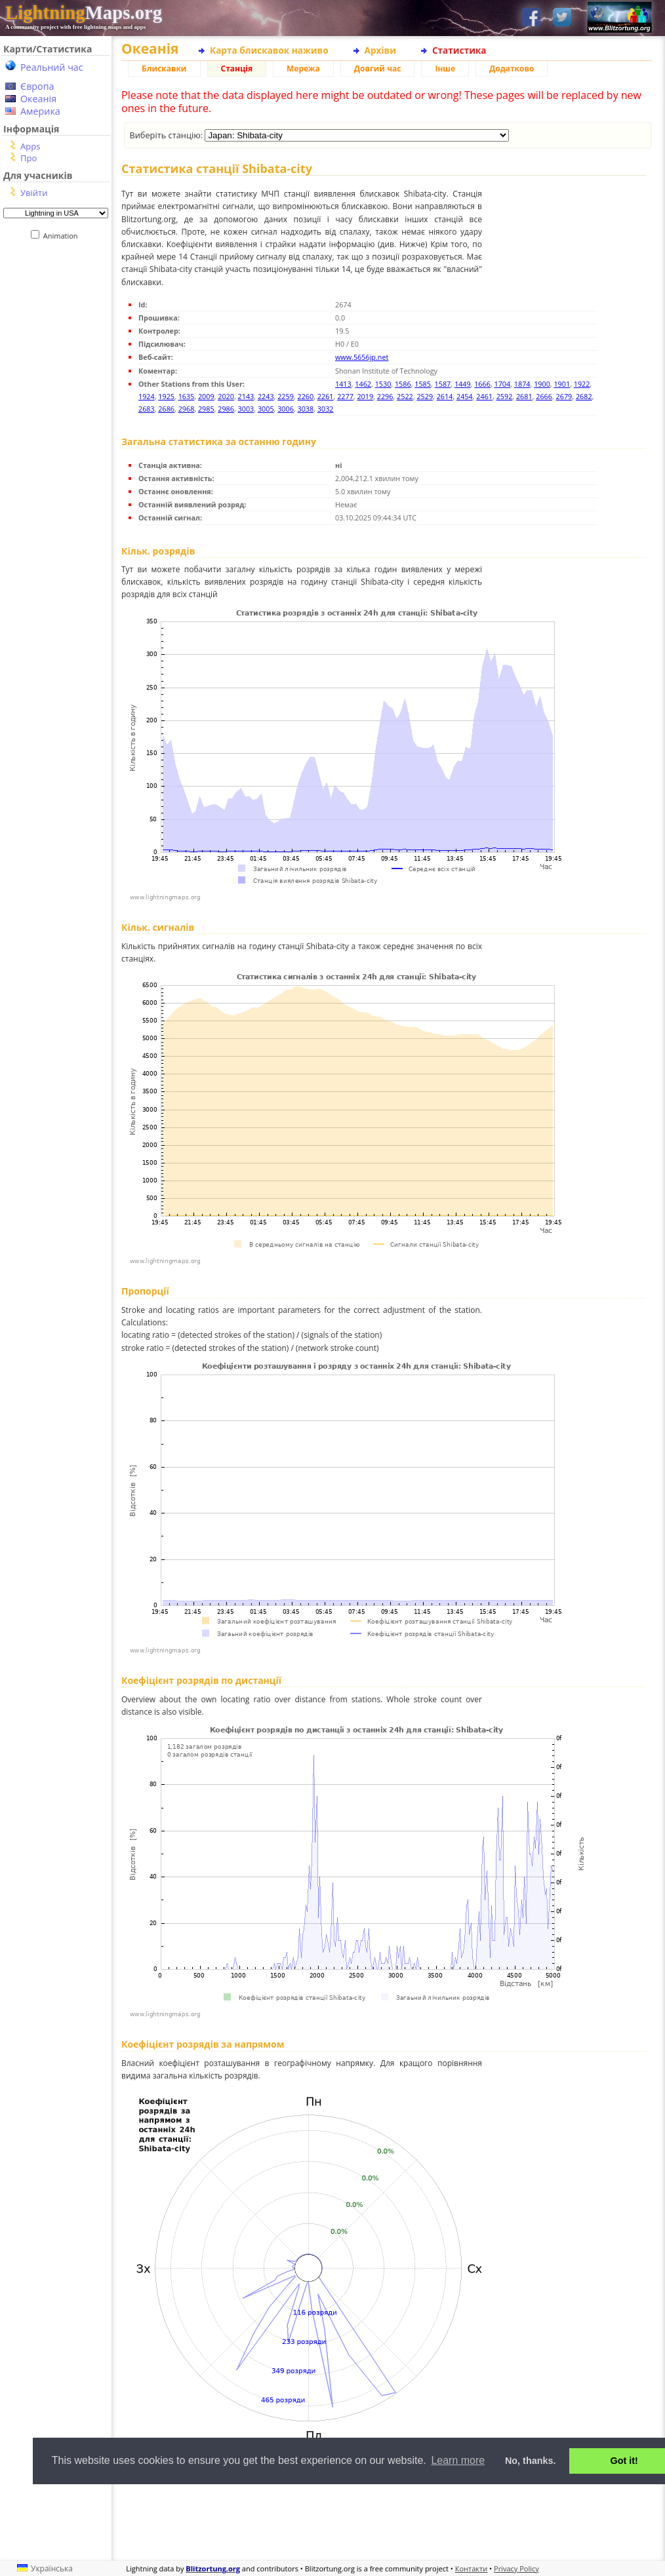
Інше (445, 68)
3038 (306, 409)
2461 (484, 396)
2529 (424, 396)
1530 (383, 384)
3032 (325, 409)
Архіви (380, 50)
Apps (30, 146)
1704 (502, 384)
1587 (443, 384)
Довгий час (377, 68)
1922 (582, 384)
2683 (146, 409)
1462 (363, 384)
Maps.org (83, 12)
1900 (542, 384)
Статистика (459, 50)
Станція (237, 68)
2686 (166, 409)
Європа (37, 86)
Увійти (33, 193)
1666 (482, 384)
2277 (345, 396)
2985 (206, 409)
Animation (63, 236)
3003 (246, 409)
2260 (306, 396)
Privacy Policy (516, 2568)
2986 (226, 409)
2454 (464, 396)
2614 (445, 396)
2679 (564, 396)
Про (28, 158)
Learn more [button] (458, 2460)
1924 (146, 396)
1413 (343, 384)
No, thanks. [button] (530, 2460)
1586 (403, 384)
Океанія (38, 98)
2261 (325, 396)
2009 (206, 396)
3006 (285, 409)
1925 (166, 396)
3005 (266, 409)
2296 (385, 396)
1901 (562, 384)
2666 (544, 396)
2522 (405, 396)
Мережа (303, 68)
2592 (504, 396)
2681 (524, 396)
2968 (186, 409)
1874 (522, 384)
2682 (584, 396)
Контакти (471, 2568)
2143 (246, 396)
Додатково (511, 68)
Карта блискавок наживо (269, 50)
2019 (365, 396)
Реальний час (51, 67)
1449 (462, 384)
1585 (422, 384)
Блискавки (164, 68)
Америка (40, 111)
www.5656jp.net (361, 357)
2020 (226, 396)
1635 (186, 396)
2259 (285, 396)
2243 (266, 396)
